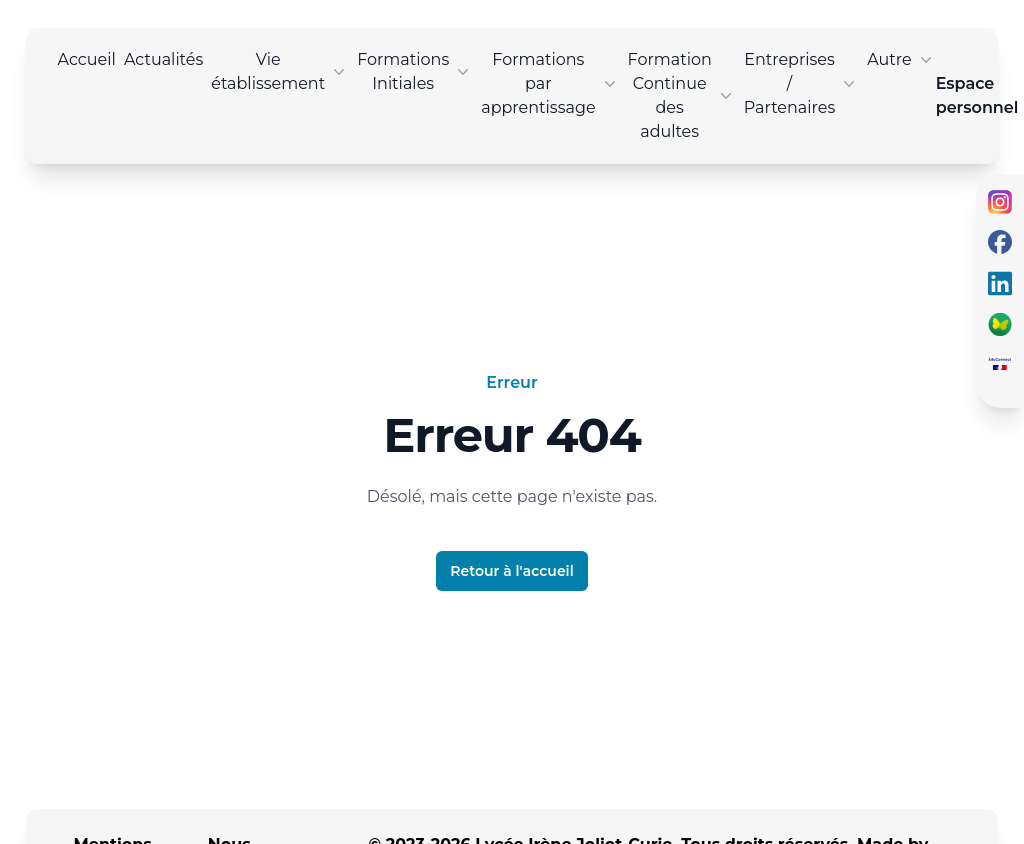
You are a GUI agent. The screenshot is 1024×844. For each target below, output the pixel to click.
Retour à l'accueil (511, 571)
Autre (901, 60)
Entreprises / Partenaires (801, 83)
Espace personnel (977, 95)
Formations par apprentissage (550, 83)
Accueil (87, 59)
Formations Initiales (415, 71)
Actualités (163, 59)
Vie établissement (280, 71)
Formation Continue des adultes (682, 95)
